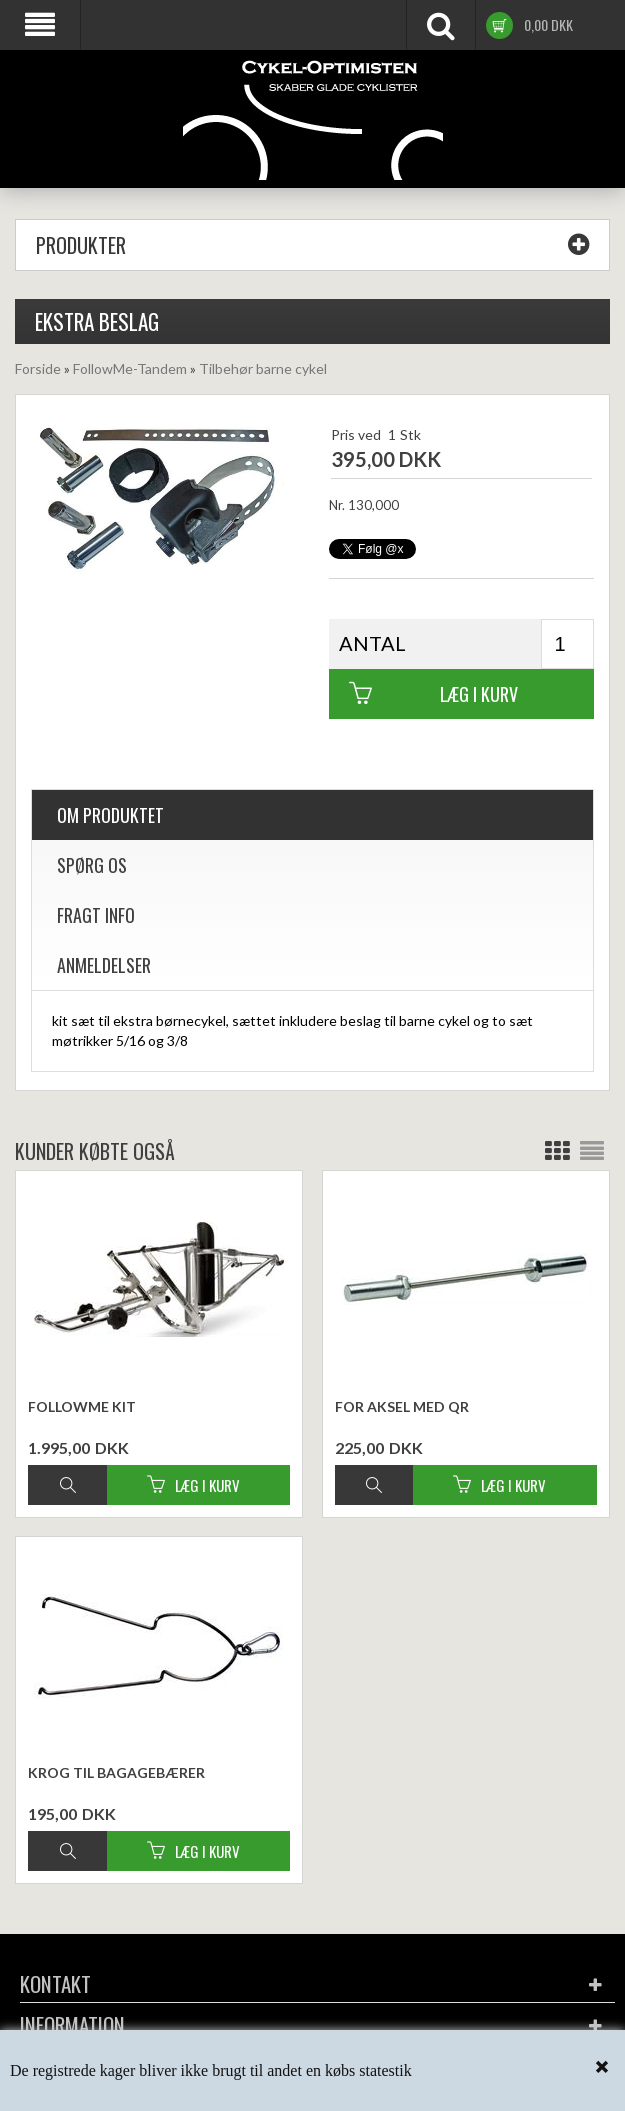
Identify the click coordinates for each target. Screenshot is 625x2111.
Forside (38, 368)
